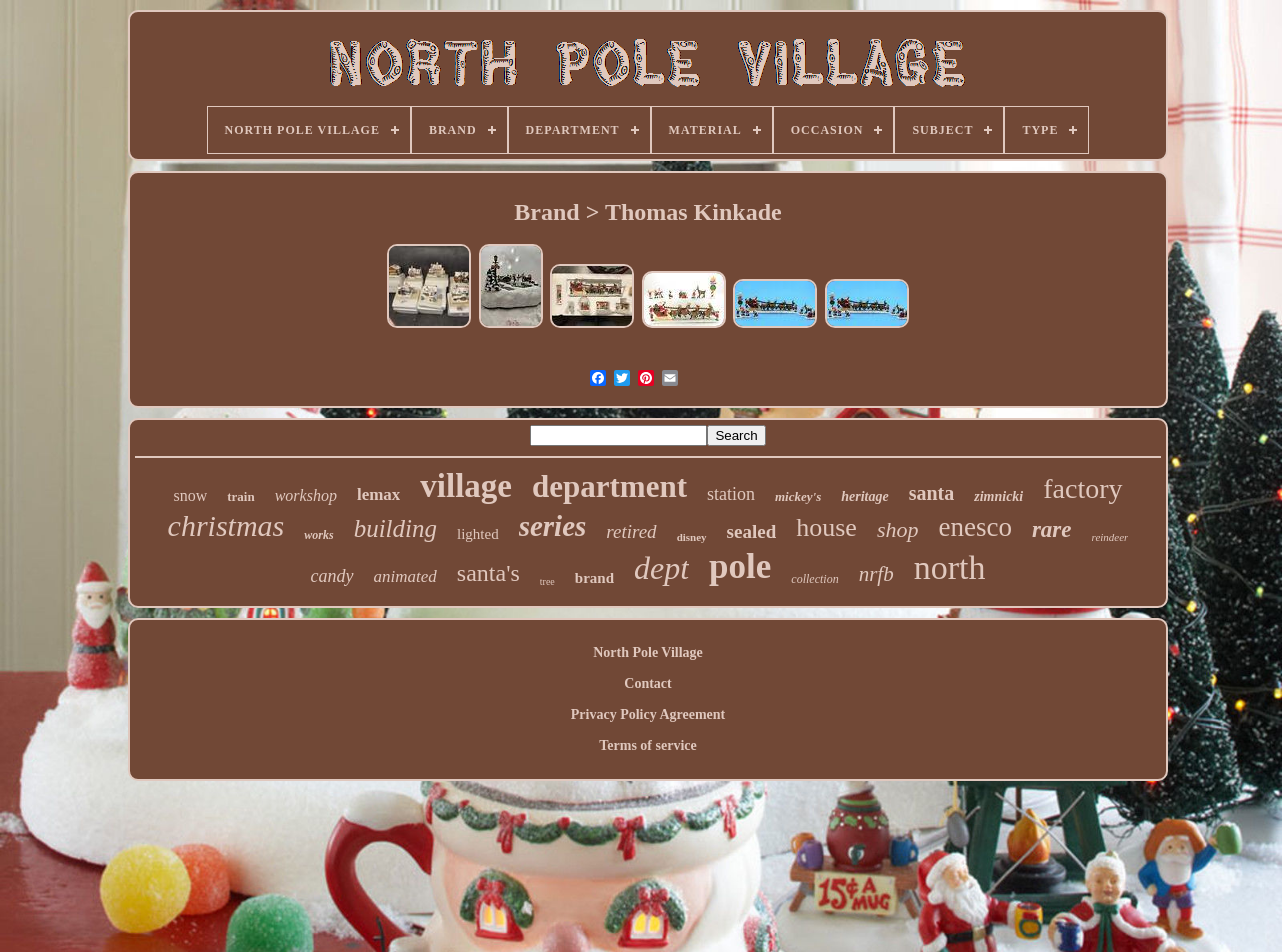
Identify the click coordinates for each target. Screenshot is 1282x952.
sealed (752, 531)
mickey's (798, 496)
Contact (647, 683)
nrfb (876, 574)
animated (405, 576)
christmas (226, 525)
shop (898, 529)
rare (1052, 529)
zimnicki (998, 496)
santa (932, 493)
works (318, 535)
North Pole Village (648, 652)
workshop (306, 495)
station (731, 494)
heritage (864, 496)
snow (190, 495)
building (395, 528)
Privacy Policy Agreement (648, 714)
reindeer (1110, 537)
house (826, 527)
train (240, 496)
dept (661, 568)
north (950, 567)
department (609, 486)
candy (332, 576)
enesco (974, 527)
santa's (488, 573)
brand (594, 578)
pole (740, 566)
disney (692, 537)
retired (631, 531)
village (466, 486)
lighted (478, 534)
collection (814, 579)
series (553, 526)
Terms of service (647, 745)
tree (547, 581)
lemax (378, 494)
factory (1082, 488)
